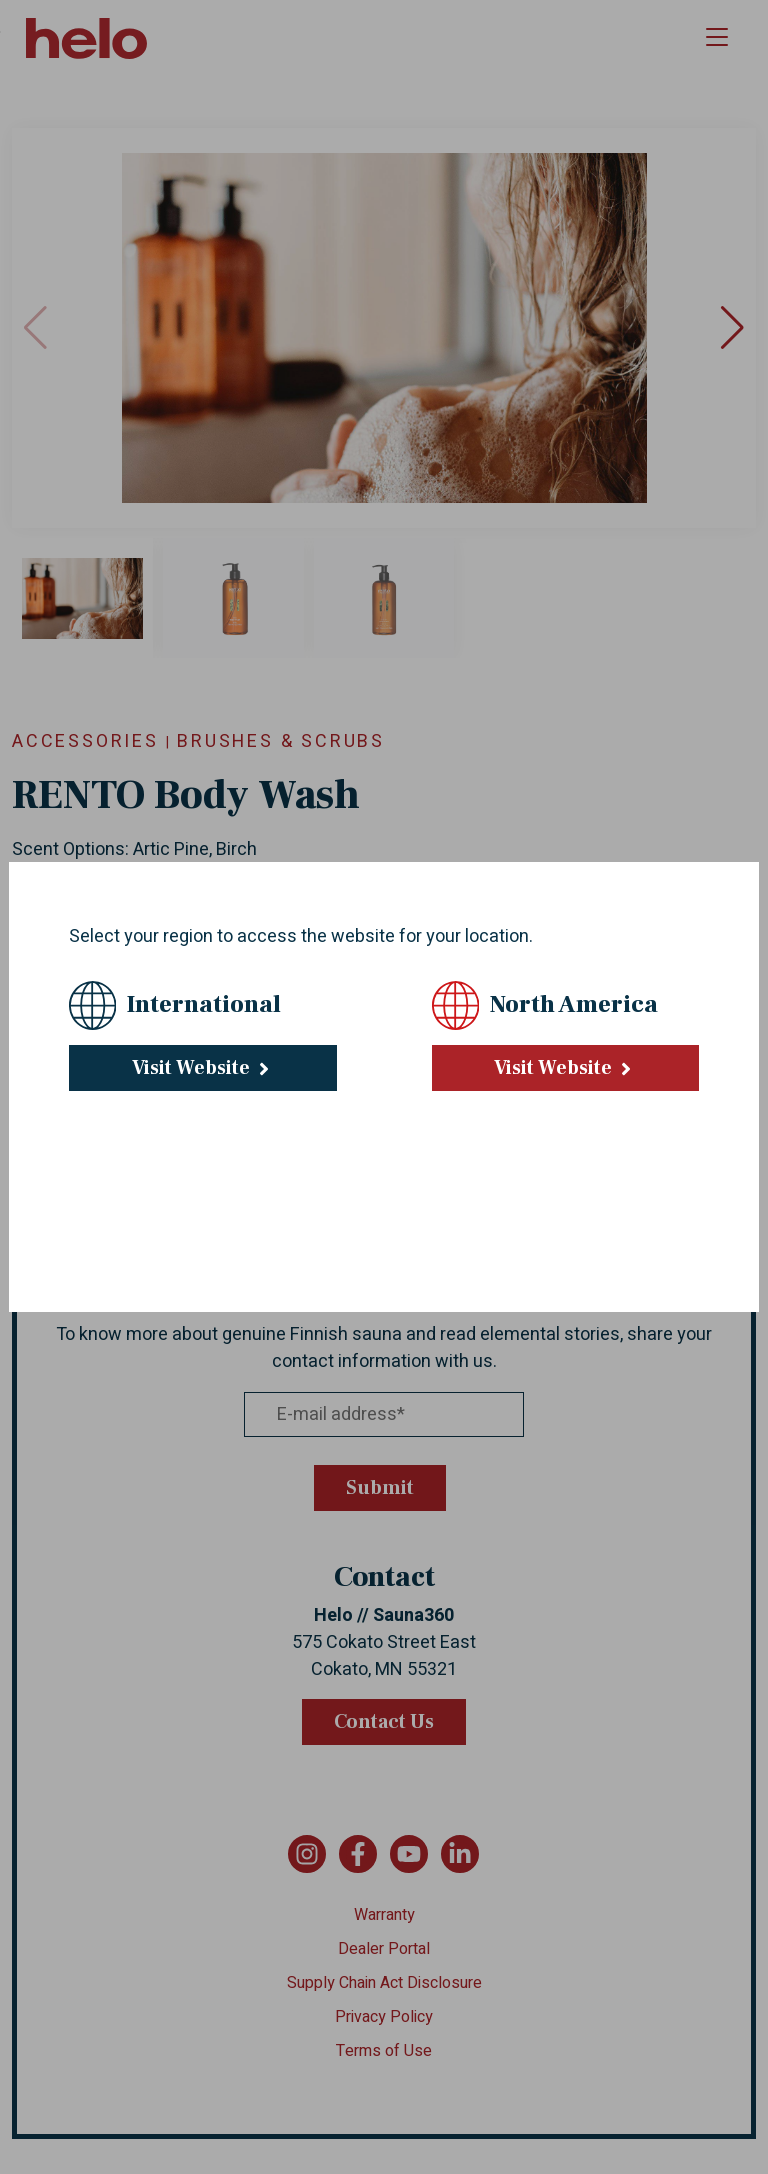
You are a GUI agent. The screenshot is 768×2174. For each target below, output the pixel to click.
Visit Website (203, 1068)
